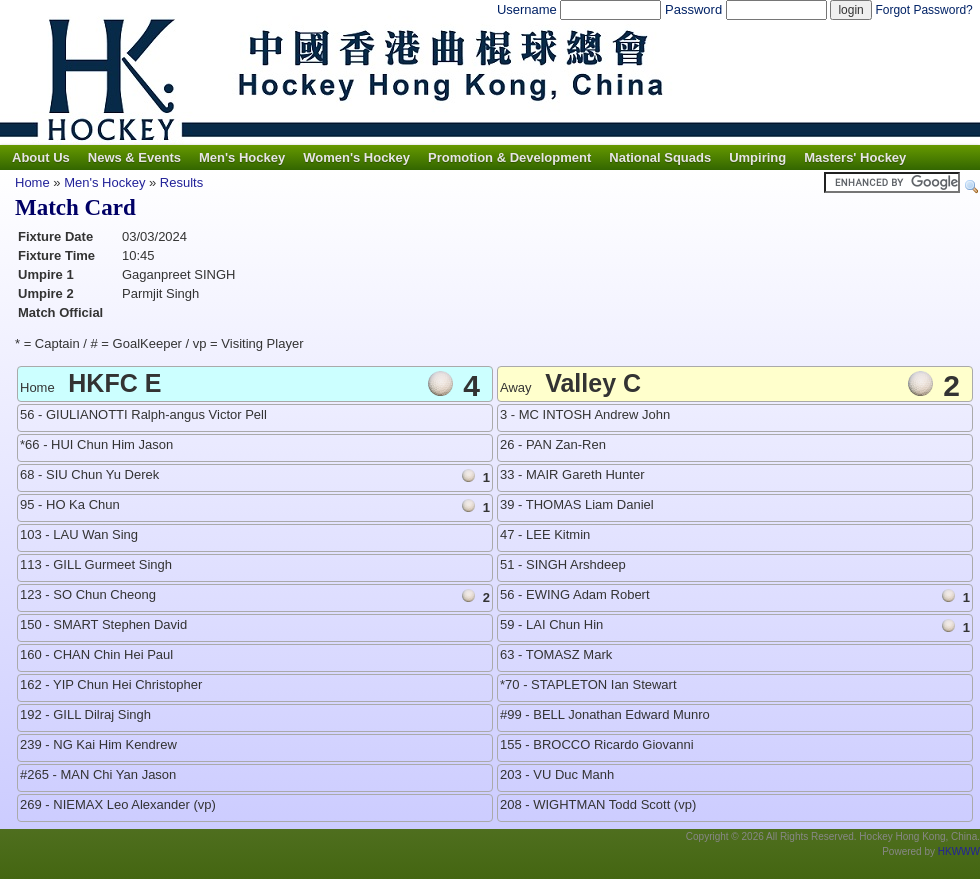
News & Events (134, 157)
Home (32, 182)
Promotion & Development (509, 157)
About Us (41, 157)
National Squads (660, 157)
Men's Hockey (242, 157)
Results (181, 182)
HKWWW (959, 851)
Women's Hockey (356, 157)
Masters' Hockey (855, 157)
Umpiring (757, 157)
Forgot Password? (923, 10)
